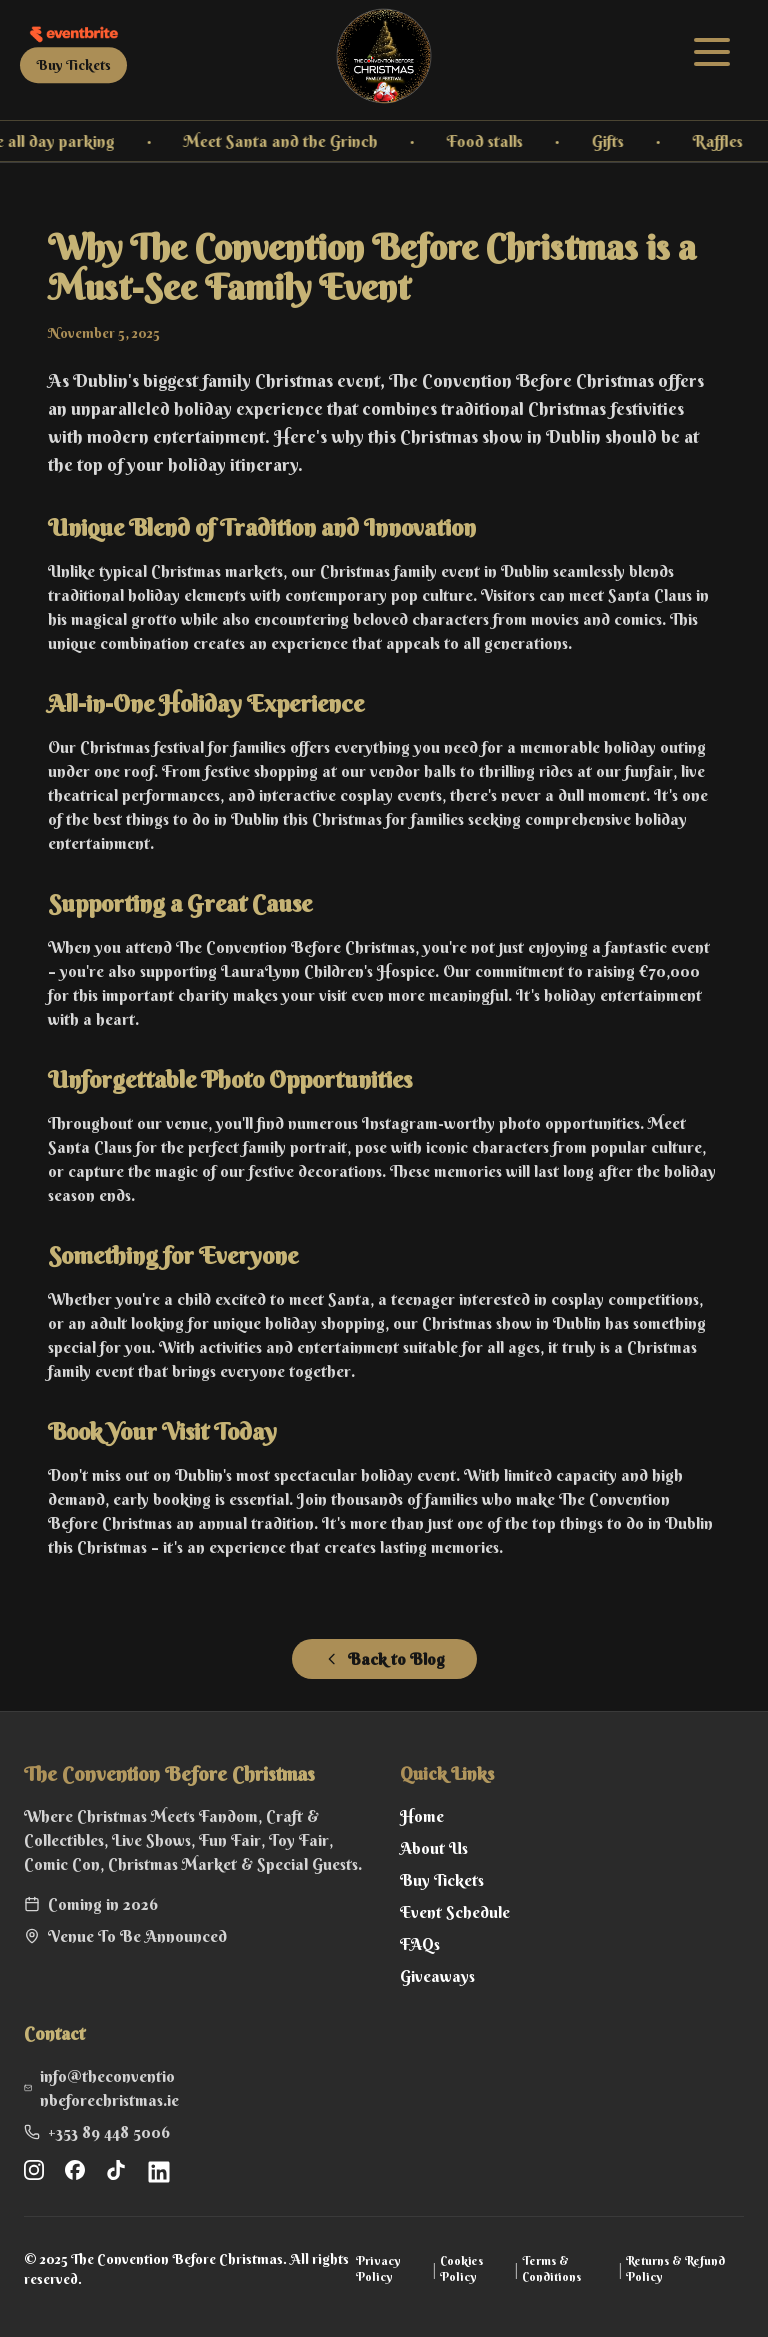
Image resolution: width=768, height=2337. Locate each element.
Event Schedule (455, 1912)
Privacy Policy (378, 2268)
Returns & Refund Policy (675, 2268)
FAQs (420, 1944)
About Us (434, 1848)
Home (422, 1816)
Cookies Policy (461, 2268)
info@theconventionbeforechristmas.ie (109, 2088)
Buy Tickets (73, 65)
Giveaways (437, 1976)
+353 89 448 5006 (109, 2132)
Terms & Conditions (551, 2268)
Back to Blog (384, 1659)
